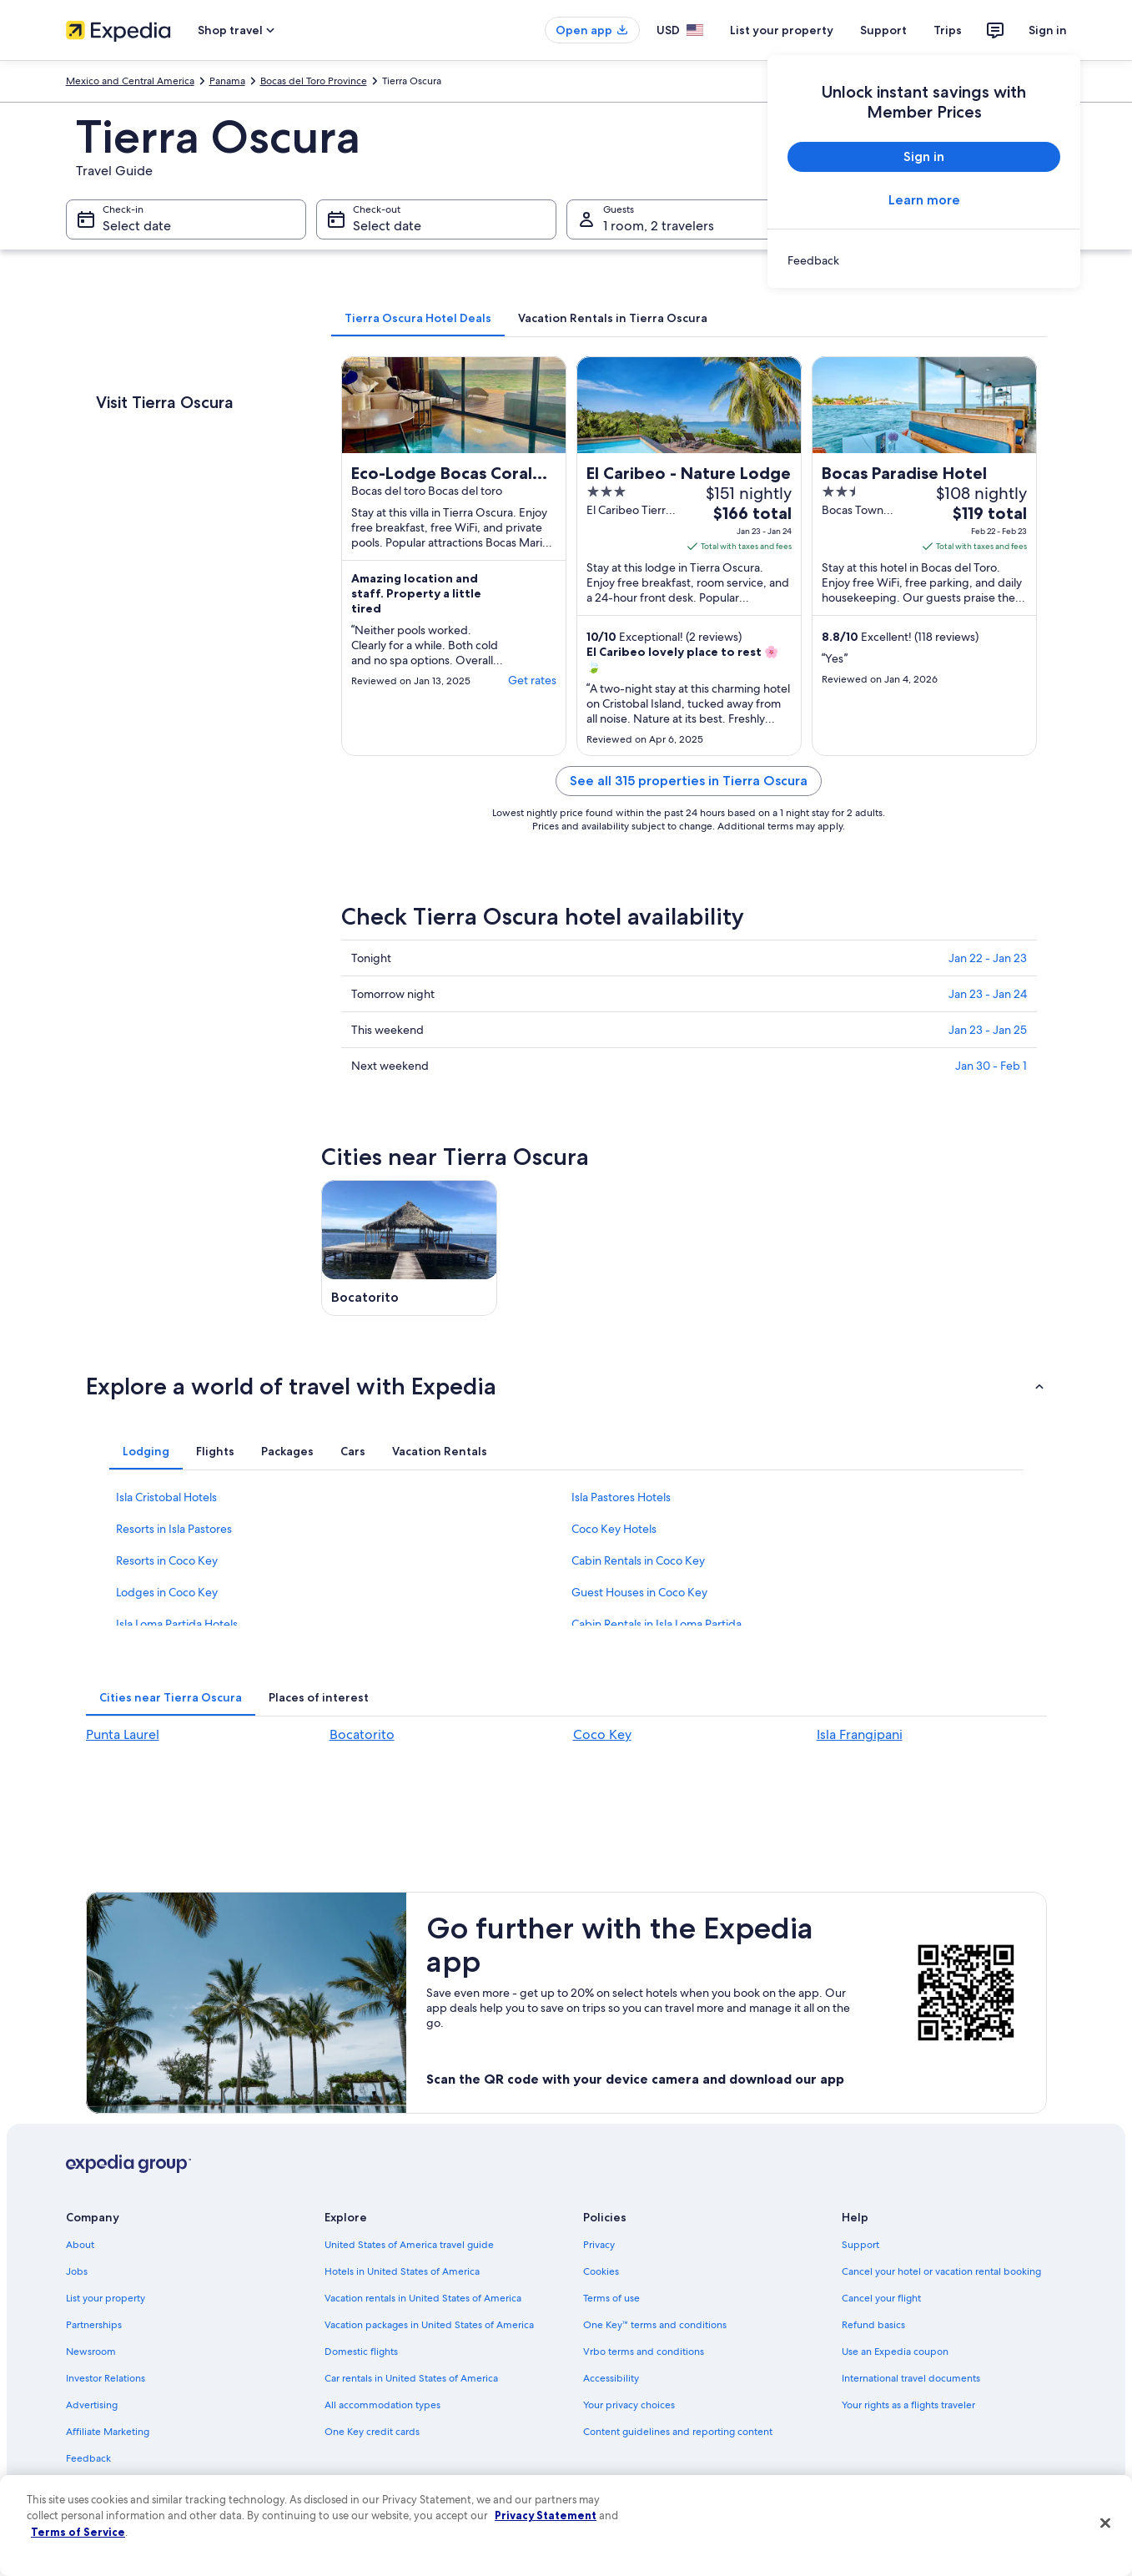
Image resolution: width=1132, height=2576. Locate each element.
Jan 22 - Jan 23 (987, 957)
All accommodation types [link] (382, 2405)
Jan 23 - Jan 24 (987, 993)
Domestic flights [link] (361, 2351)
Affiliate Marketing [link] (107, 2431)
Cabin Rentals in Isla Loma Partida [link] (656, 1623)
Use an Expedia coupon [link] (895, 2351)
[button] (566, 1386)
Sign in (1048, 30)
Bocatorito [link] (362, 1734)
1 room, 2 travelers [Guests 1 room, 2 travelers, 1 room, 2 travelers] (658, 225)
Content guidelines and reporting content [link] (677, 2431)
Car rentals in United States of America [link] (411, 2378)
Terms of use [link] (611, 2298)
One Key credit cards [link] (372, 2431)
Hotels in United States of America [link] (402, 2271)
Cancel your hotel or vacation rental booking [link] (941, 2271)
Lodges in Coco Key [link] (167, 1592)
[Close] (1105, 2523)
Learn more (923, 200)
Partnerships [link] (94, 2325)
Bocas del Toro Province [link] (313, 81)
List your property (781, 30)
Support (883, 30)
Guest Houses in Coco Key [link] (639, 1592)
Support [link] (860, 2244)
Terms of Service (78, 2531)
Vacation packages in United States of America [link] (429, 2325)
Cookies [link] (601, 2271)
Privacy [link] (599, 2244)
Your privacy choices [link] (629, 2405)
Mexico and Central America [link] (130, 81)
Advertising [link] (92, 2405)
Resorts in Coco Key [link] (167, 1560)
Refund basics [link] (873, 2325)
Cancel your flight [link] (881, 2298)
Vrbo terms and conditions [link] (643, 2351)
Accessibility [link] (611, 2378)
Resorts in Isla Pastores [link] (174, 1528)
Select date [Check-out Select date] (387, 225)
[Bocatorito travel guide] (409, 1248)
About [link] (80, 2244)
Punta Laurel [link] (122, 1734)
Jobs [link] (77, 2271)
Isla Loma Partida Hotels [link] (177, 1623)
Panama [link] (227, 81)
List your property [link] (105, 2298)
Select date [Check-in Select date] (137, 225)
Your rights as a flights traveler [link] (908, 2405)
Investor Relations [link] (105, 2378)
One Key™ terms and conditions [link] (655, 2325)
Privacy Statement (545, 2515)
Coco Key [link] (602, 1734)
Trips (947, 30)
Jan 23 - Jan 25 (987, 1029)
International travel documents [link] (911, 2378)
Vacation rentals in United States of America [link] (423, 2298)
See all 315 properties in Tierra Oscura (688, 781)
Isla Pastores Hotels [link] (621, 1497)
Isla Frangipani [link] (860, 1734)
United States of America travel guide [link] (409, 2244)
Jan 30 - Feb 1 (991, 1065)
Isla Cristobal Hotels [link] (166, 1497)
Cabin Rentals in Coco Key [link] (638, 1560)
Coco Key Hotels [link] (614, 1528)
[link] (923, 260)
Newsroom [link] (91, 2351)
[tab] (418, 318)
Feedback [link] (88, 2458)
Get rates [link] (532, 680)
